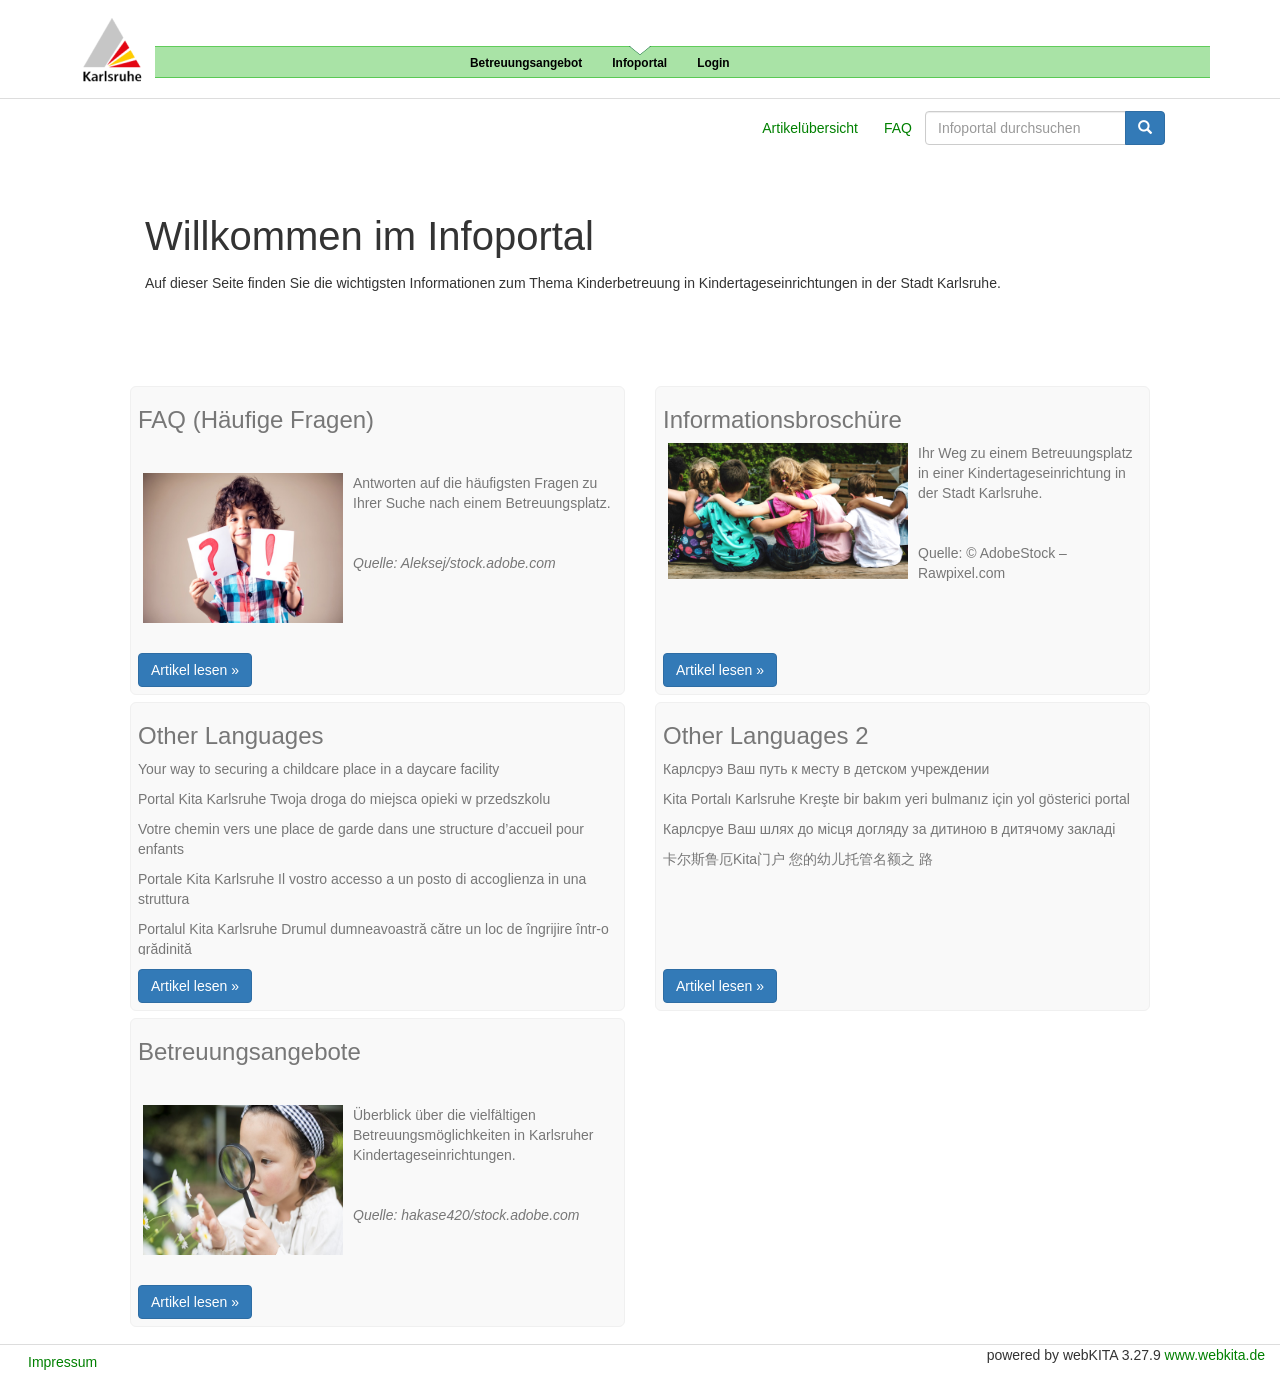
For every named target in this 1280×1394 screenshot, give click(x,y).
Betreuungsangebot (526, 63)
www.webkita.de (1215, 1355)
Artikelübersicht (810, 128)
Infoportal (639, 63)
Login (713, 63)
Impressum (62, 1362)
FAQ (898, 128)
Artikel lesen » (195, 670)
